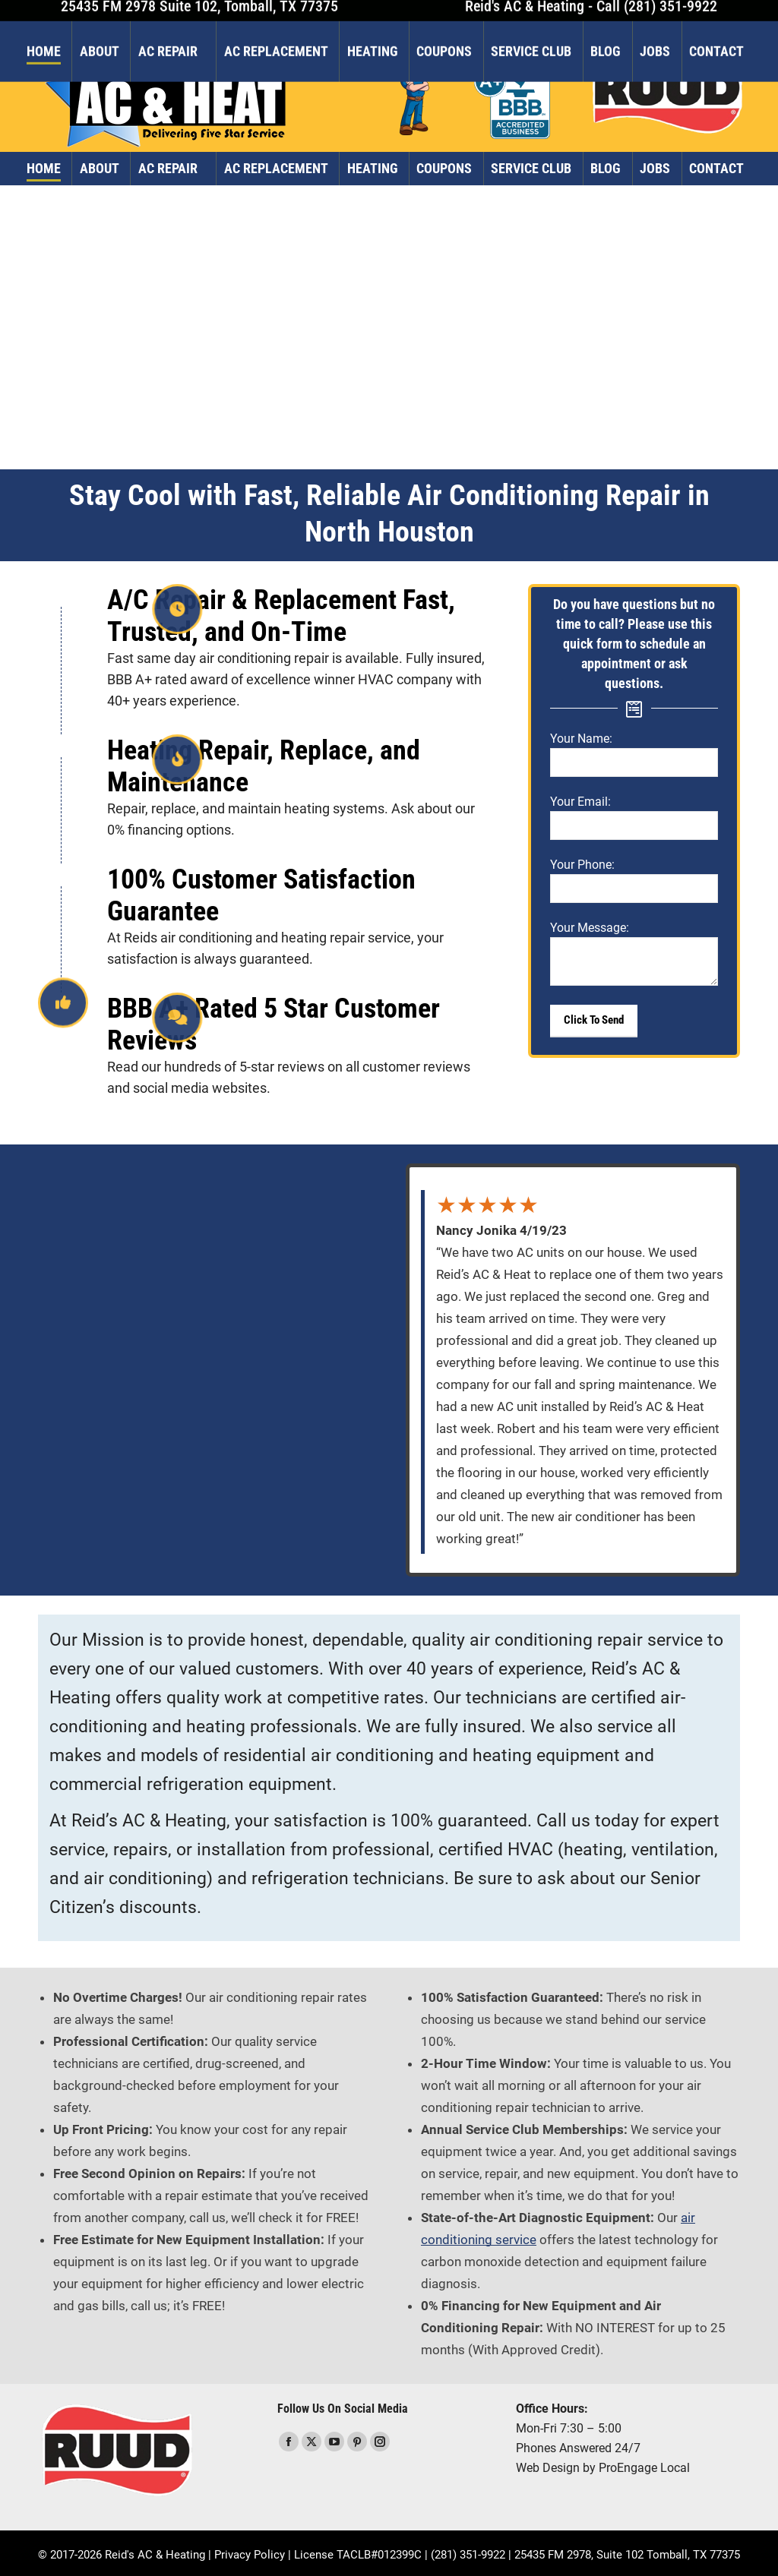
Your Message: (589, 927)
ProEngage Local (644, 2468)
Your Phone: (582, 864)
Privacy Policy (249, 2555)
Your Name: (581, 738)
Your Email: (580, 801)
